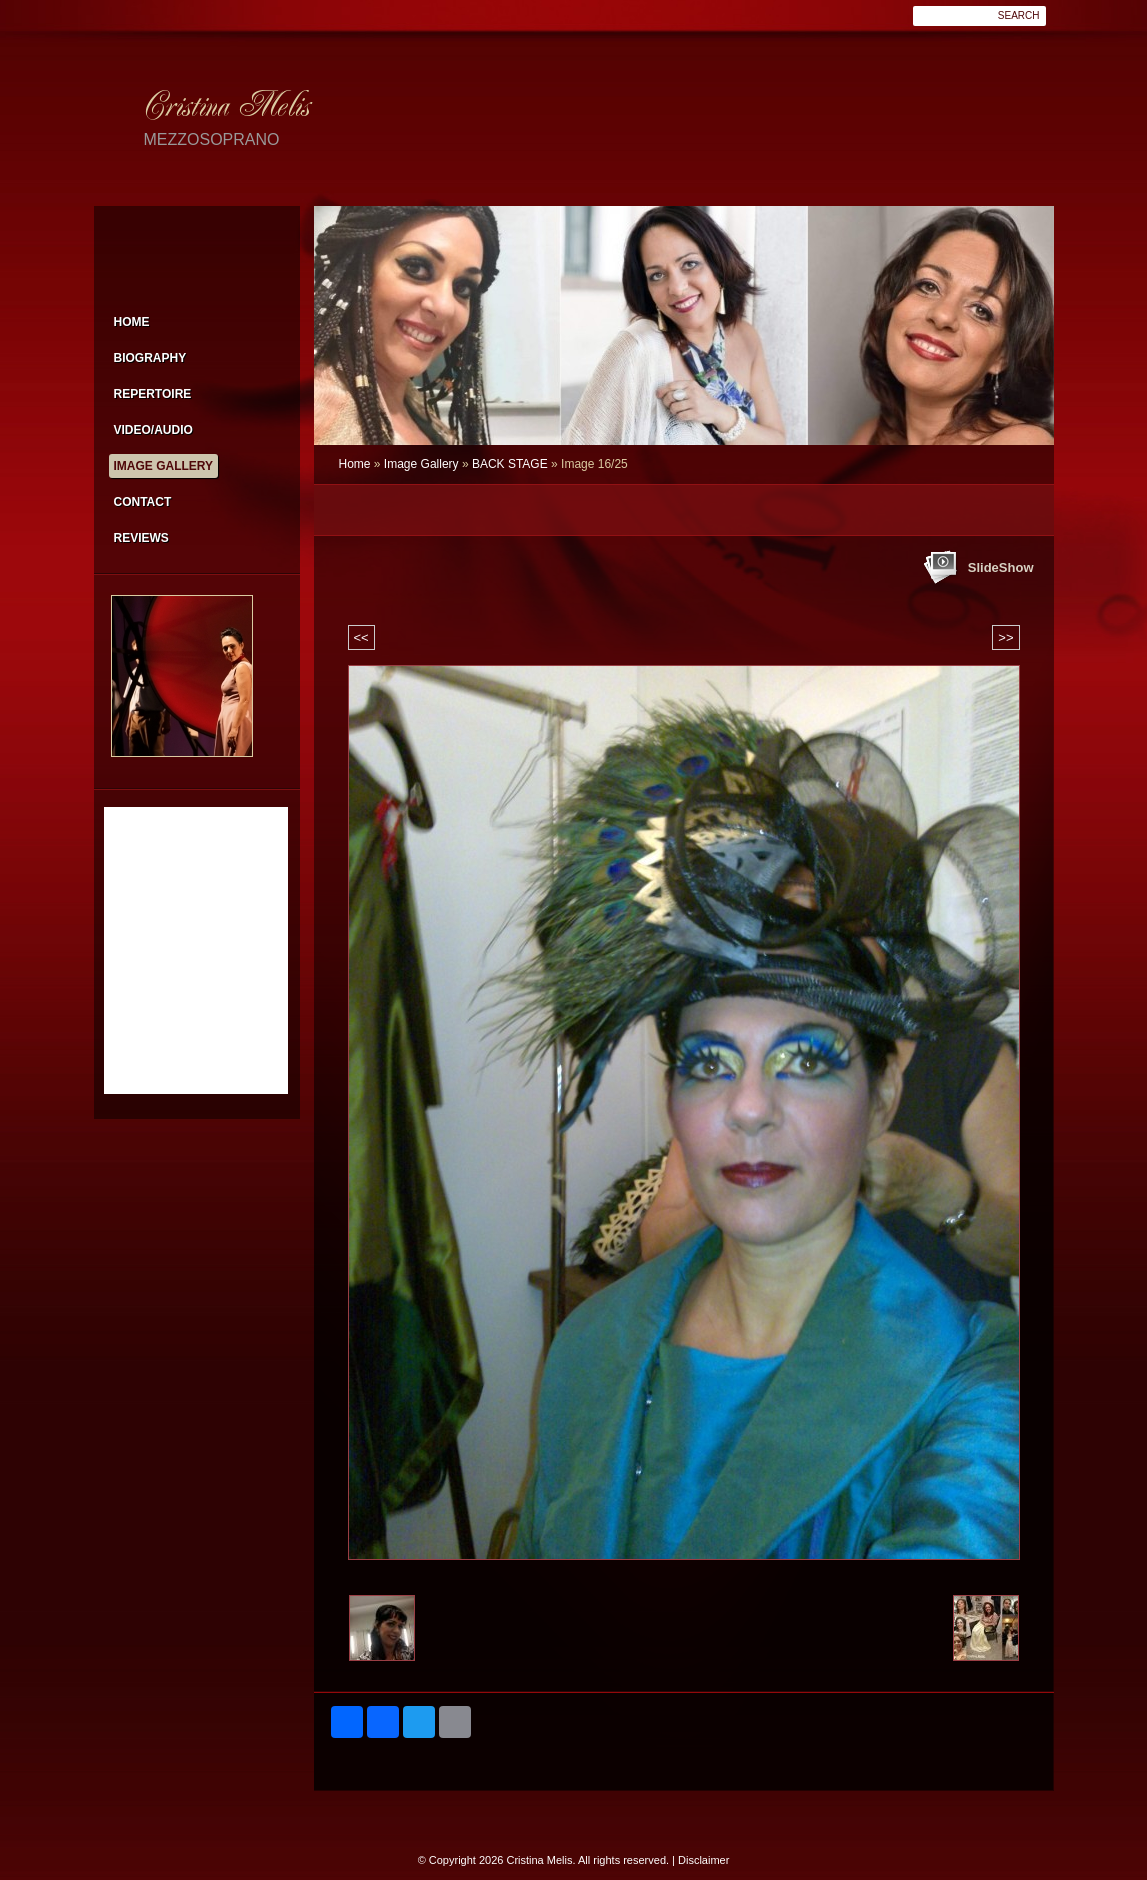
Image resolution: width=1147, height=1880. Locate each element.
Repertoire (153, 394)
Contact (143, 502)
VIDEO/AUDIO (153, 430)
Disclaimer (703, 1860)
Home (355, 464)
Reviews (141, 538)
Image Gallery (421, 464)
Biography (150, 358)
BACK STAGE (510, 464)
